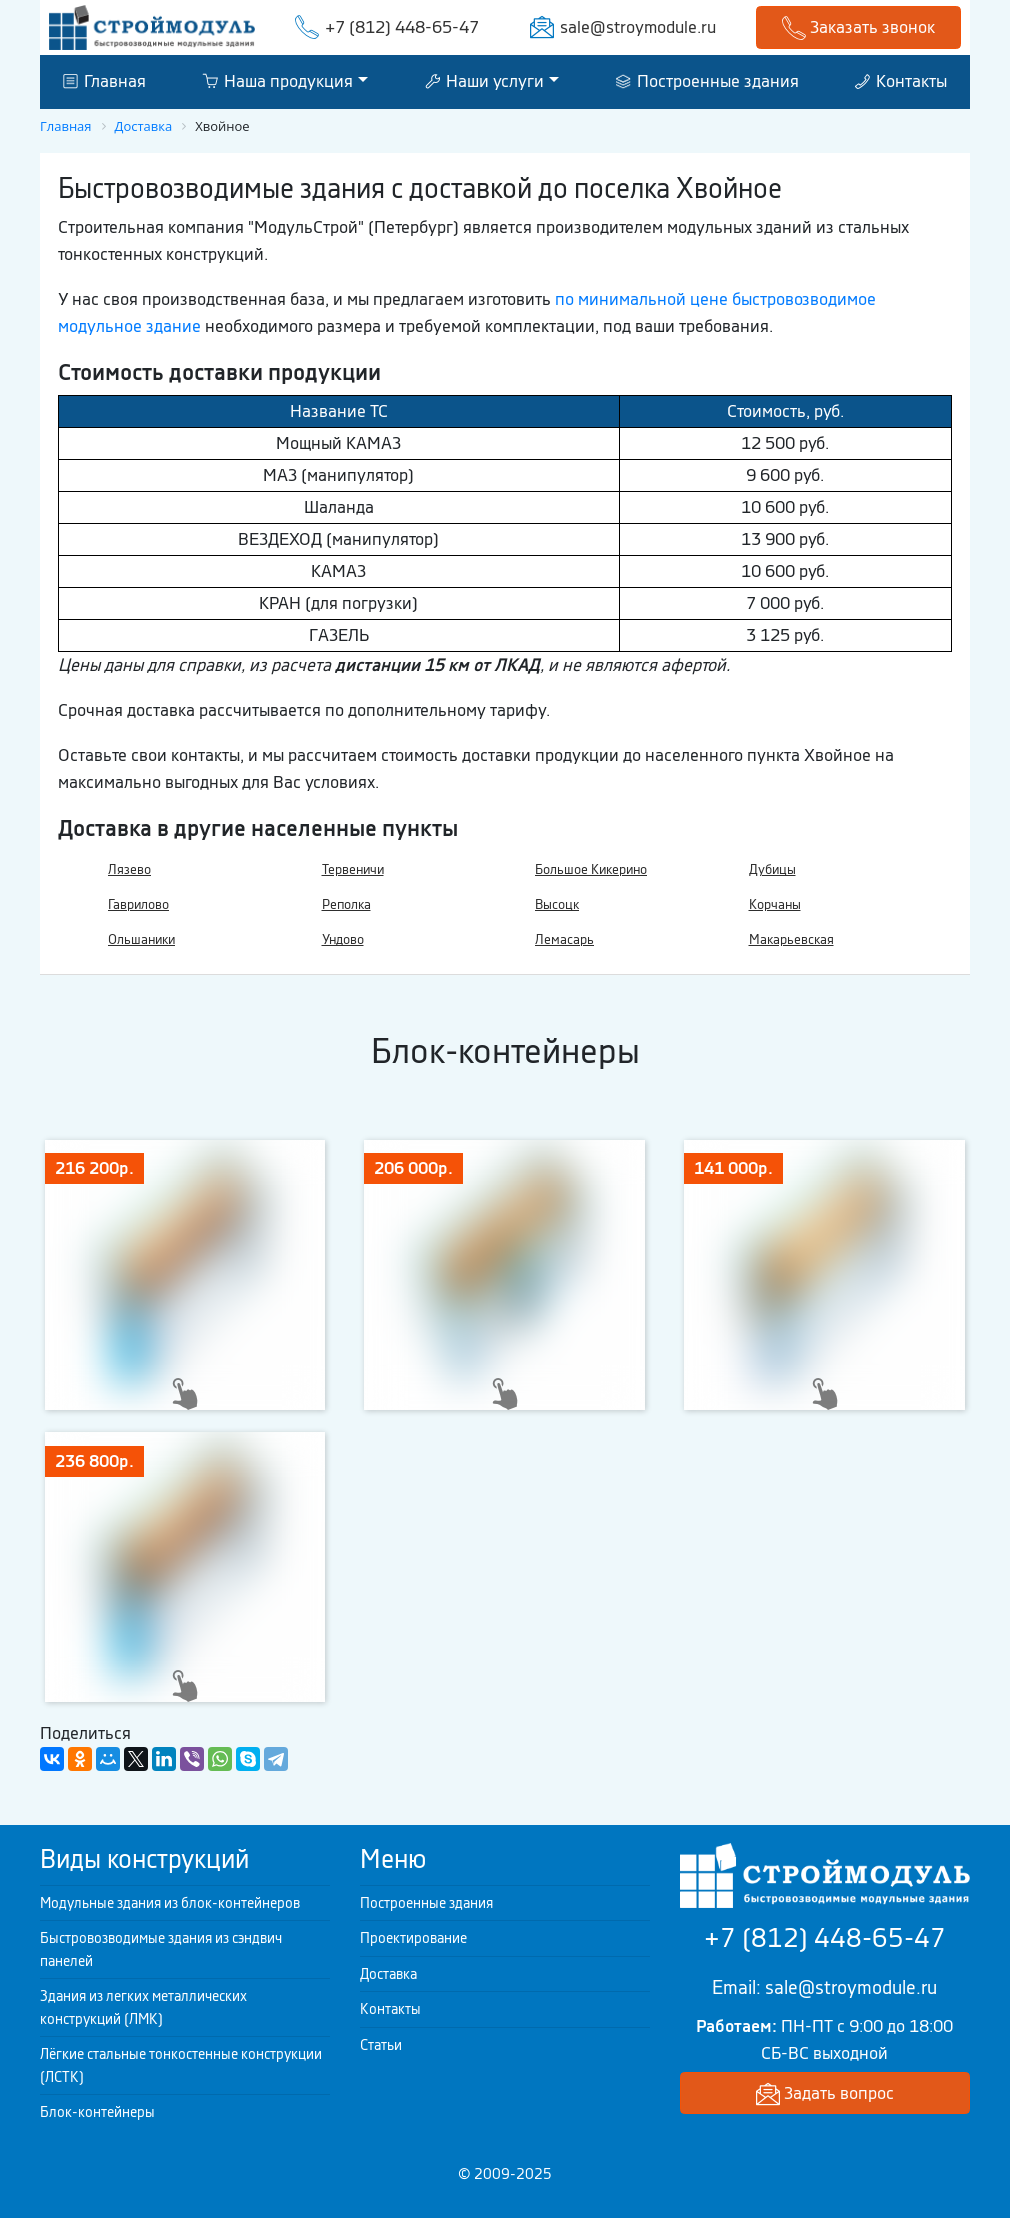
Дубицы (772, 869)
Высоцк (557, 904)
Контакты (901, 81)
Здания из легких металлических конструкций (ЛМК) (143, 2007)
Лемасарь (564, 939)
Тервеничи (353, 869)
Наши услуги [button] (484, 81)
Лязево (129, 869)
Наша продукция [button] (277, 81)
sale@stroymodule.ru (638, 27)
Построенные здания (707, 81)
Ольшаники (141, 939)
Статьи (381, 2045)
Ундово (343, 939)
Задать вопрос (825, 2094)
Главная (104, 81)
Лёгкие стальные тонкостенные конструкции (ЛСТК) (181, 2065)
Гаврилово (138, 904)
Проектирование (413, 1938)
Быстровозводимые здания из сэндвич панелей (161, 1949)
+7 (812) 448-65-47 (402, 27)
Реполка (346, 904)
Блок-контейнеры (97, 2112)
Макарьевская (791, 939)
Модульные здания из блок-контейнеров (170, 1903)
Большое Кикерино (591, 869)
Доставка (388, 1974)
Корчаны (775, 904)
